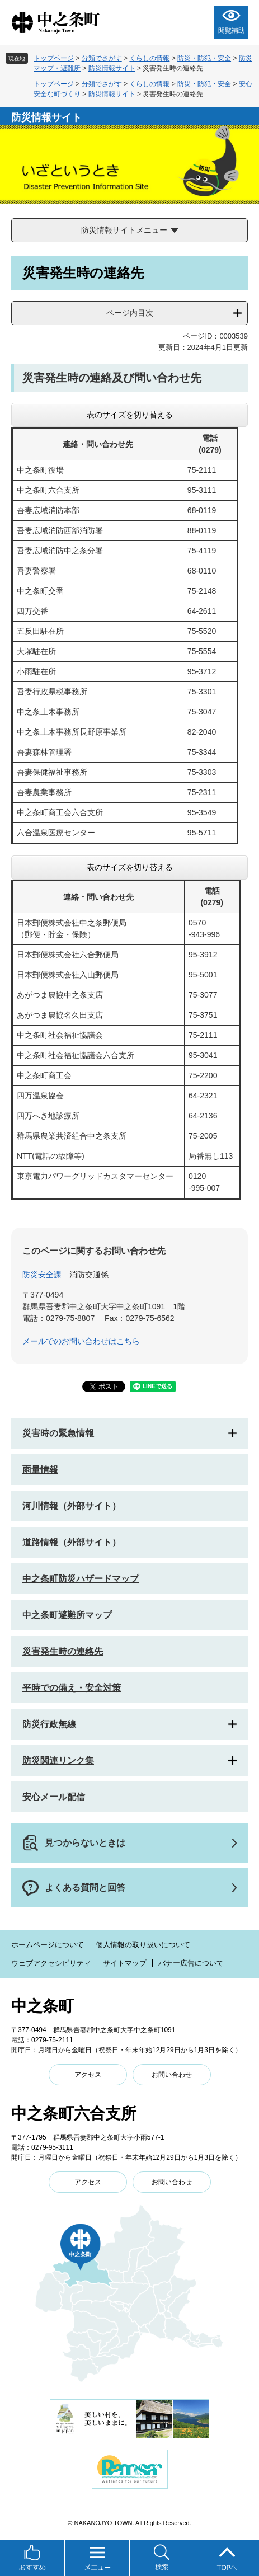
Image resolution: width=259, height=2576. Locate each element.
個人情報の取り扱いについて (143, 1944)
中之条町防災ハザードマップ (80, 1578)
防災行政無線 (49, 1724)
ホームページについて (47, 1944)
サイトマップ (125, 1963)
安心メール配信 (53, 1797)
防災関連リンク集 (58, 1760)
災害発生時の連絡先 (62, 1651)
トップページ (54, 58)
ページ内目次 (129, 312)
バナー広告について (191, 1963)
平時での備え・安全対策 (71, 1688)
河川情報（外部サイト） (71, 1506)
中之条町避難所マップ (67, 1615)
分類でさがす (102, 58)
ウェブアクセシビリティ (51, 1963)
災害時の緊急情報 (58, 1433)
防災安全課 (42, 1274)
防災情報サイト (111, 68)
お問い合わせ (172, 2075)
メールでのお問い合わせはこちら (81, 1341)
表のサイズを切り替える (130, 414)
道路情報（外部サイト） (71, 1542)
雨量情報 (40, 1469)
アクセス (87, 2075)
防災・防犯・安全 (204, 58)
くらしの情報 (149, 58)
